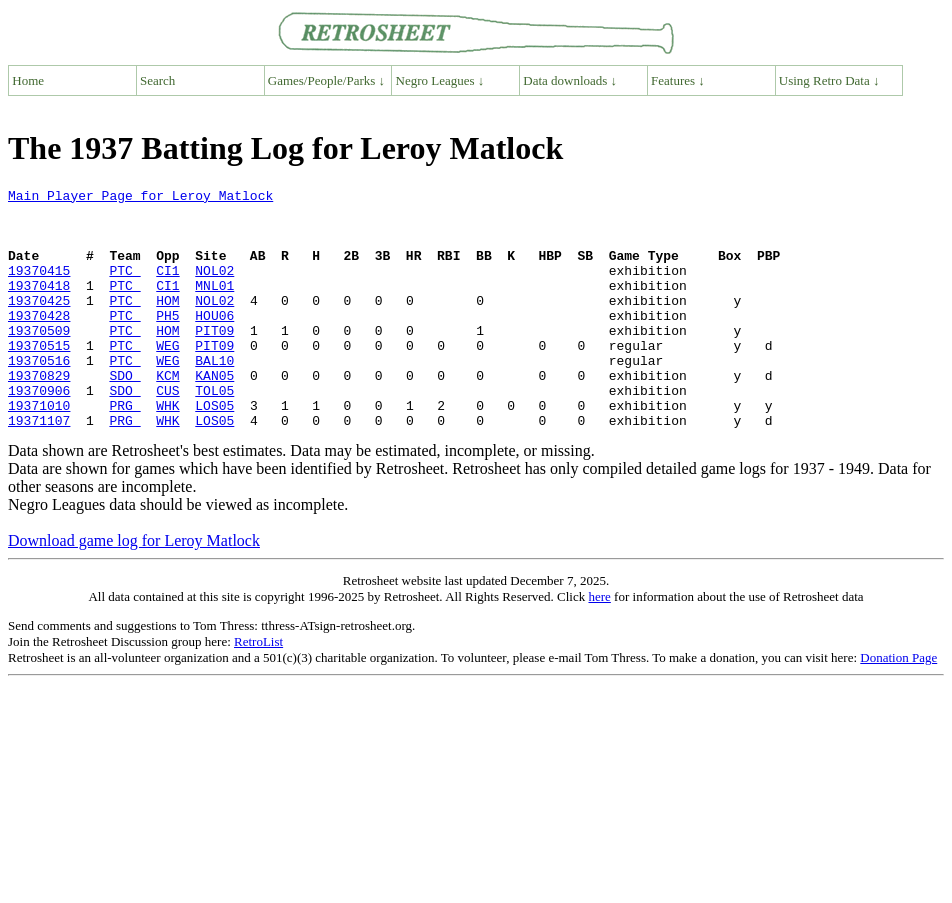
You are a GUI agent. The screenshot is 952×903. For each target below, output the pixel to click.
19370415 (39, 288)
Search (157, 80)
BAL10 (214, 396)
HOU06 (214, 342)
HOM (167, 324)
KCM (167, 414)
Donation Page (898, 705)
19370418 (39, 306)
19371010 (39, 450)
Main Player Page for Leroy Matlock (140, 198)
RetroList (258, 689)
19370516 (39, 396)
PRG (124, 450)
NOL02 (214, 288)
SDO (124, 414)
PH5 (167, 342)
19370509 (39, 360)
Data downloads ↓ (570, 80)
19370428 (39, 342)
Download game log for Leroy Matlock (134, 588)
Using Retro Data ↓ (829, 80)
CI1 (167, 288)
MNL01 (214, 306)
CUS (167, 432)
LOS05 (214, 450)
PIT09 (214, 360)
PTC (124, 288)
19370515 (39, 378)
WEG (167, 378)
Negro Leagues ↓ (440, 80)
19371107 (39, 468)
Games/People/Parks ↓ (326, 80)
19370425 (39, 324)
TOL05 (214, 432)
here (599, 644)
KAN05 (214, 414)
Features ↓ (678, 80)
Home (28, 80)
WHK (167, 450)
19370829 (39, 414)
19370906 (39, 432)
